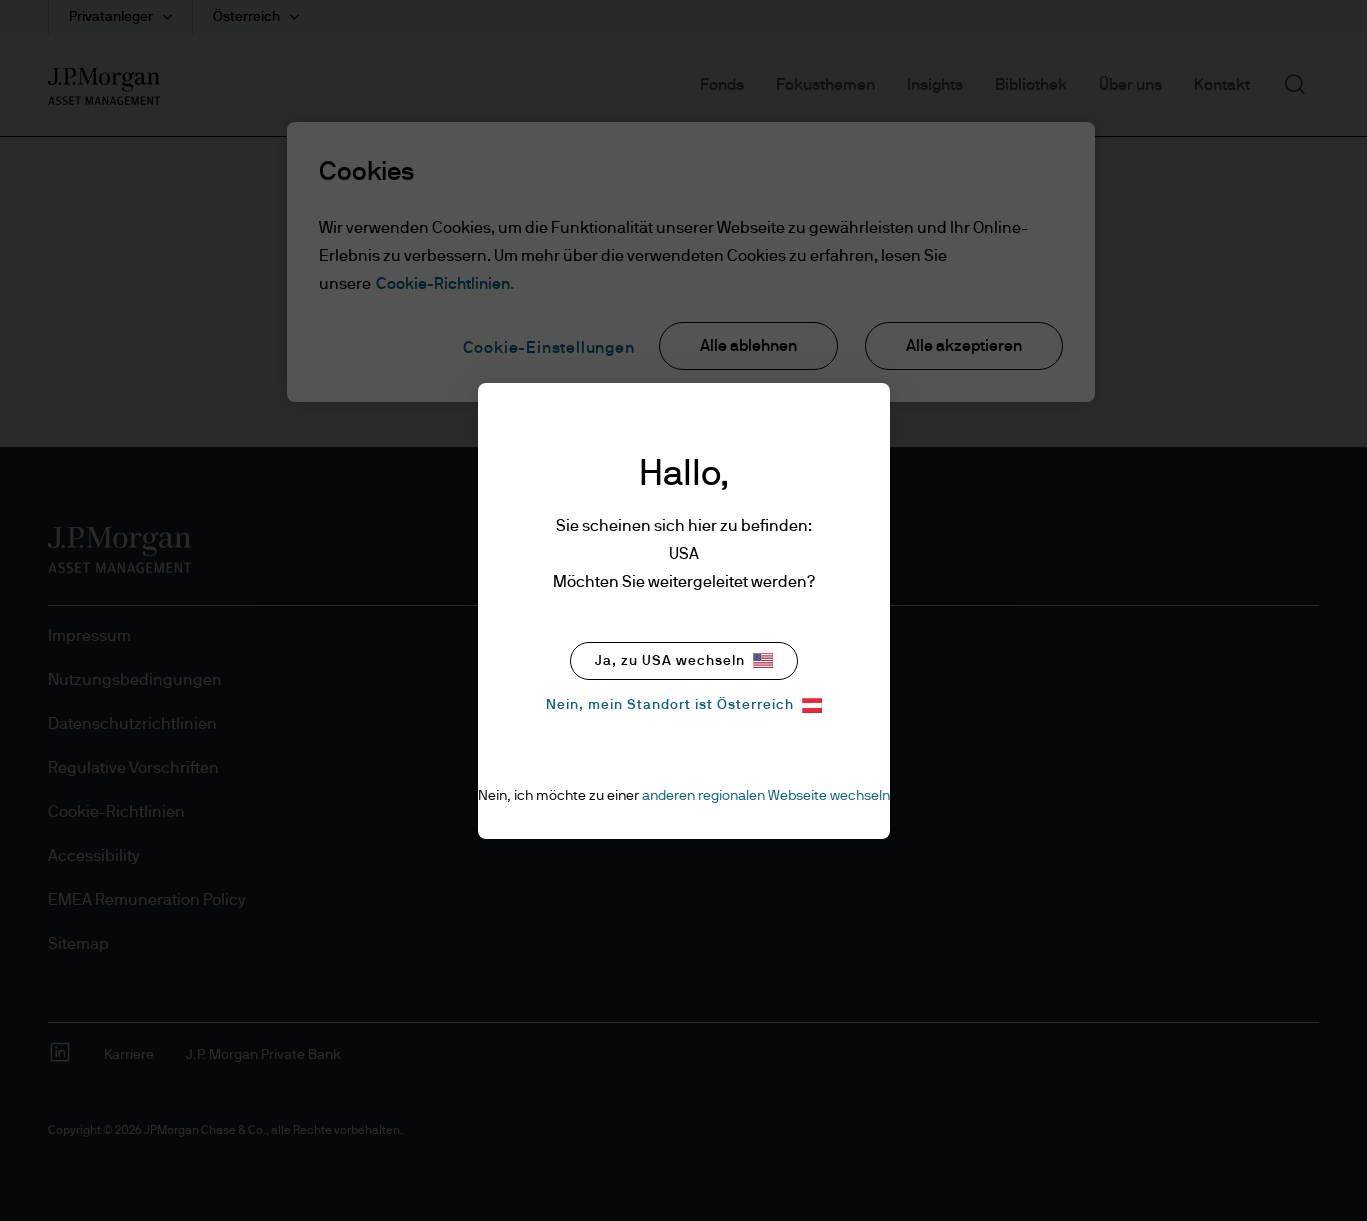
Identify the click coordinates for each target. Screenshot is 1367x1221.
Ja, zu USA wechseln (684, 660)
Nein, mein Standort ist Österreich (684, 705)
